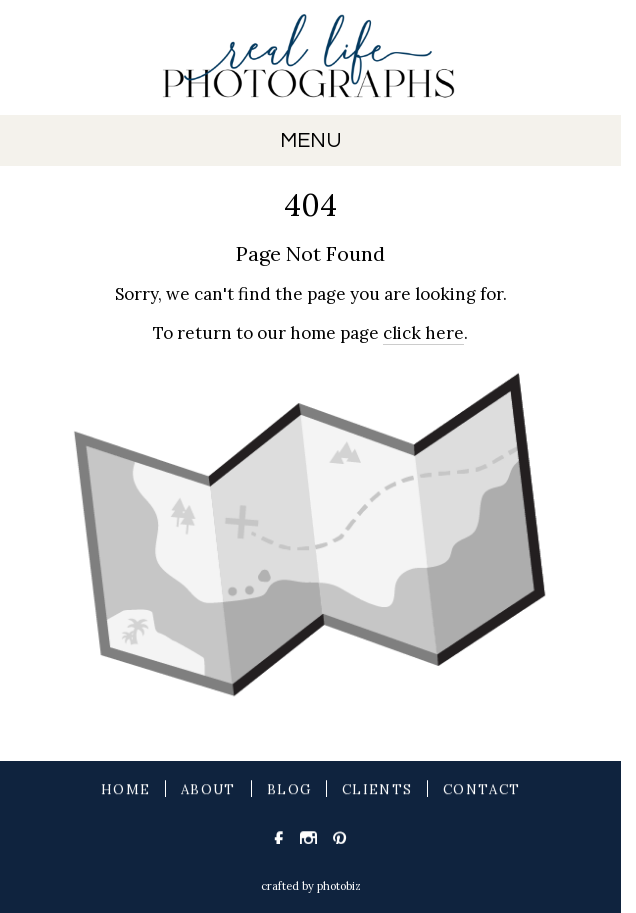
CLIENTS (377, 791)
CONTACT (481, 791)
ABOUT (208, 791)
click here (423, 333)
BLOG (289, 791)
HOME (125, 791)
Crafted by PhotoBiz (311, 886)
